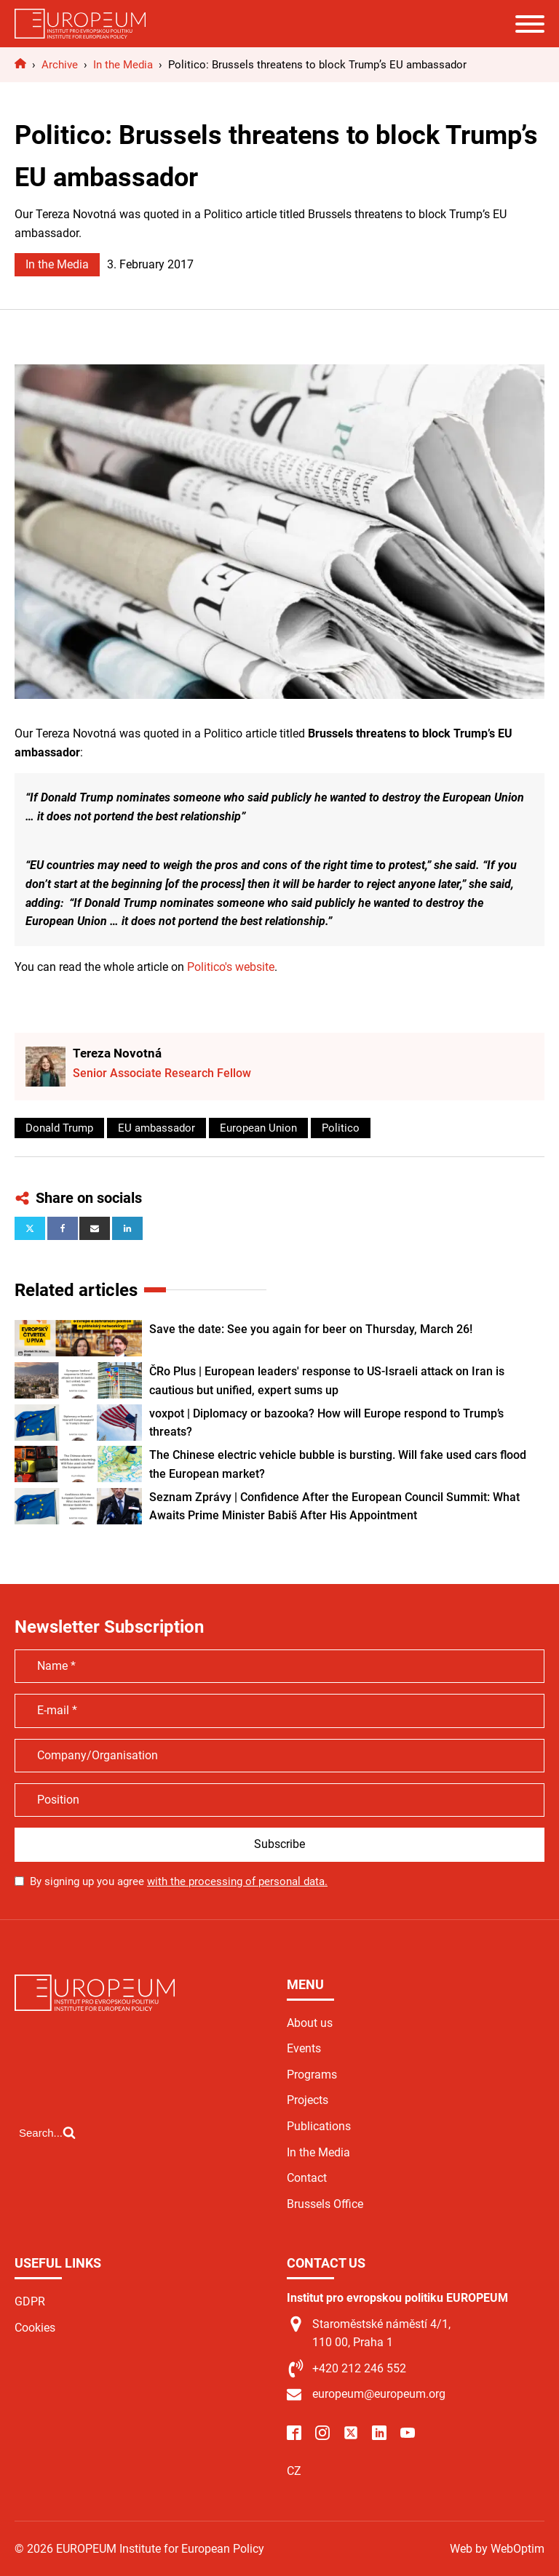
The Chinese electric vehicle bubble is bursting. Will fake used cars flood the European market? (337, 1464)
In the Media (57, 264)
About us (310, 2023)
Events (304, 2048)
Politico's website (230, 967)
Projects (307, 2100)
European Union (258, 1128)
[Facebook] (62, 1228)
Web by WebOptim (497, 2549)
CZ (294, 2471)
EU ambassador (156, 1128)
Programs (312, 2074)
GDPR (30, 2301)
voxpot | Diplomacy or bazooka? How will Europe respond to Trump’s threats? (326, 1423)
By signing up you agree (179, 1881)
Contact (307, 2178)
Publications (319, 2126)
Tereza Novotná (117, 1053)
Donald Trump (59, 1128)
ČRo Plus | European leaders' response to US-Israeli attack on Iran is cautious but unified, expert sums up (326, 1380)
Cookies (35, 2328)
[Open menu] (529, 24)
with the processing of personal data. (237, 1881)
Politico (341, 1128)
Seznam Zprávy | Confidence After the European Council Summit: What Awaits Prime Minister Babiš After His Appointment (334, 1506)
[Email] (94, 1228)
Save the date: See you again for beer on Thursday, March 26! (310, 1329)
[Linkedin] (127, 1228)
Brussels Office (325, 2204)
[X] (30, 1228)
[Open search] (47, 2132)
